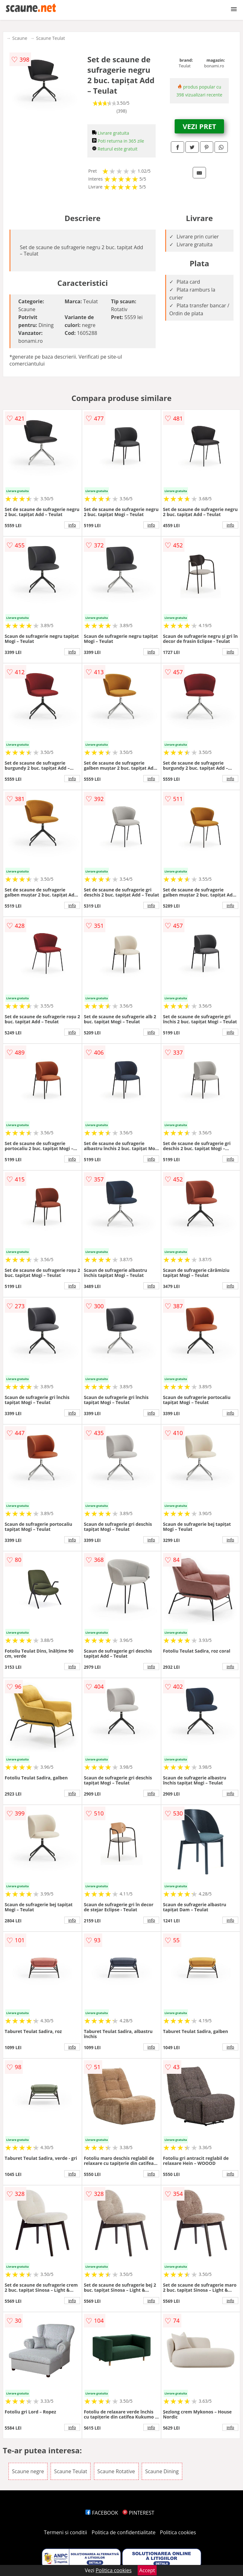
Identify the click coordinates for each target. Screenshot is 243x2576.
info (72, 525)
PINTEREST (138, 2512)
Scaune (19, 38)
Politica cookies (178, 2532)
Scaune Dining (162, 2471)
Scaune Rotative (116, 2471)
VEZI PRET (199, 126)
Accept (147, 2570)
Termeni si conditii (65, 2532)
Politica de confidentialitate (124, 2532)
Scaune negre (28, 2471)
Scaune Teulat (50, 38)
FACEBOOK (101, 2512)
